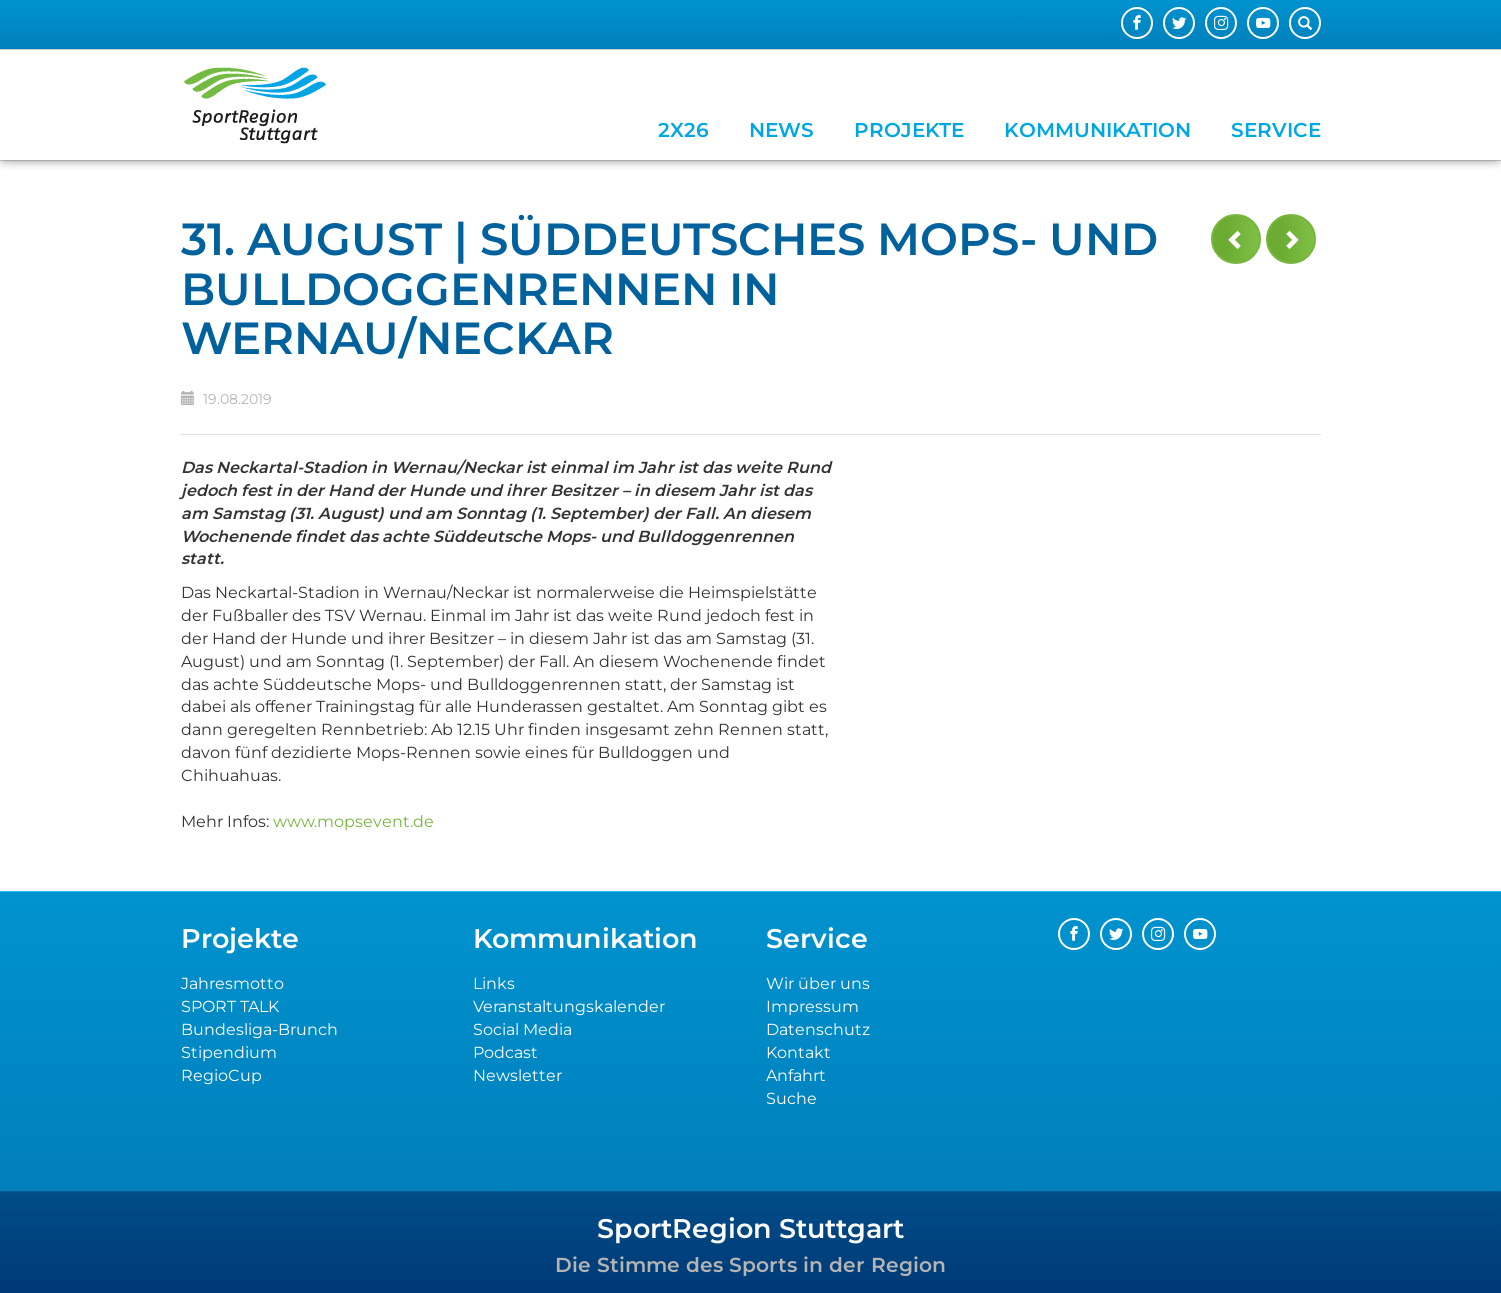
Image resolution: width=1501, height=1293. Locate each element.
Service (1276, 130)
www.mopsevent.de (353, 821)
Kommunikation (1097, 130)
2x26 (683, 130)
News (781, 130)
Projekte (909, 130)
